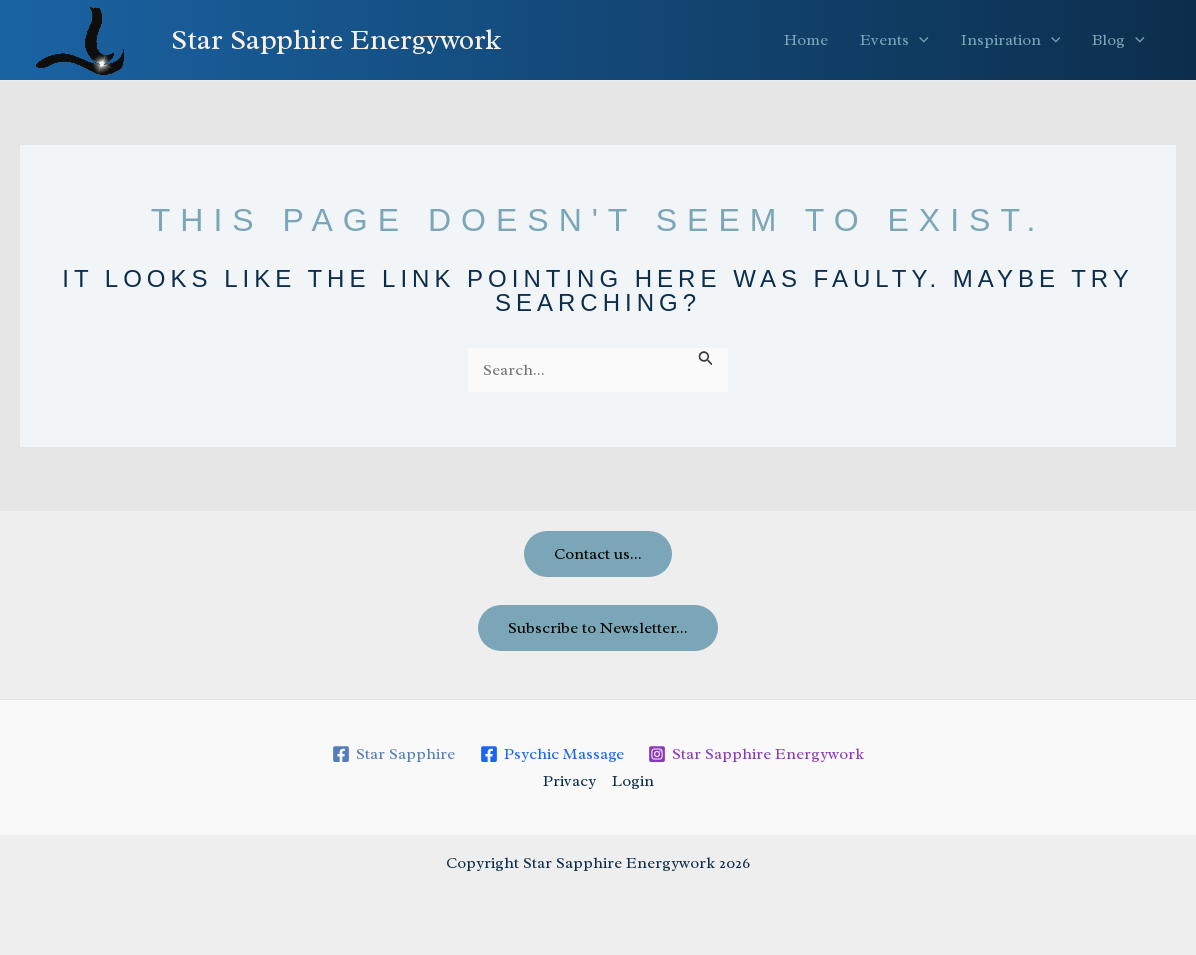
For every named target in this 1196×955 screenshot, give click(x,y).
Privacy (569, 781)
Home (806, 40)
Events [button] (894, 40)
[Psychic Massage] (551, 754)
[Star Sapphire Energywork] (756, 754)
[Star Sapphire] (393, 754)
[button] (919, 40)
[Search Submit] (706, 358)
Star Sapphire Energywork (336, 39)
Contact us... (598, 554)
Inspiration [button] (1011, 40)
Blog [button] (1118, 40)
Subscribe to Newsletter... (598, 628)
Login (633, 781)
